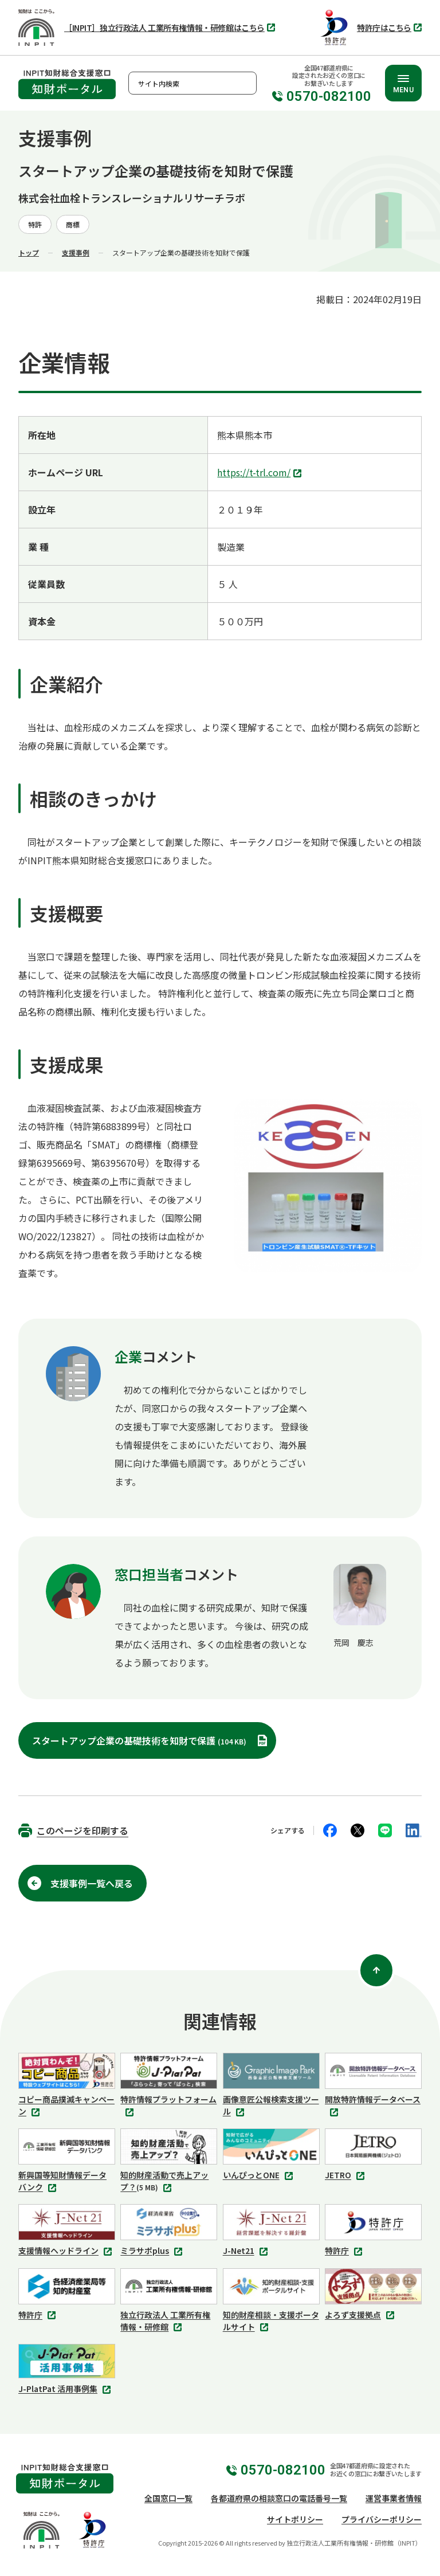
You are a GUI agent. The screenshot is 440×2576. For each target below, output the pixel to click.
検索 (245, 83)
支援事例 (75, 252)
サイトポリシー (295, 2519)
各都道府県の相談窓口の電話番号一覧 (279, 2498)
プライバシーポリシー (381, 2519)
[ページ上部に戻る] (376, 1970)
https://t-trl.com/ (260, 473)
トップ (28, 252)
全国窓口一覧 (168, 2498)
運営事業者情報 (394, 2498)
